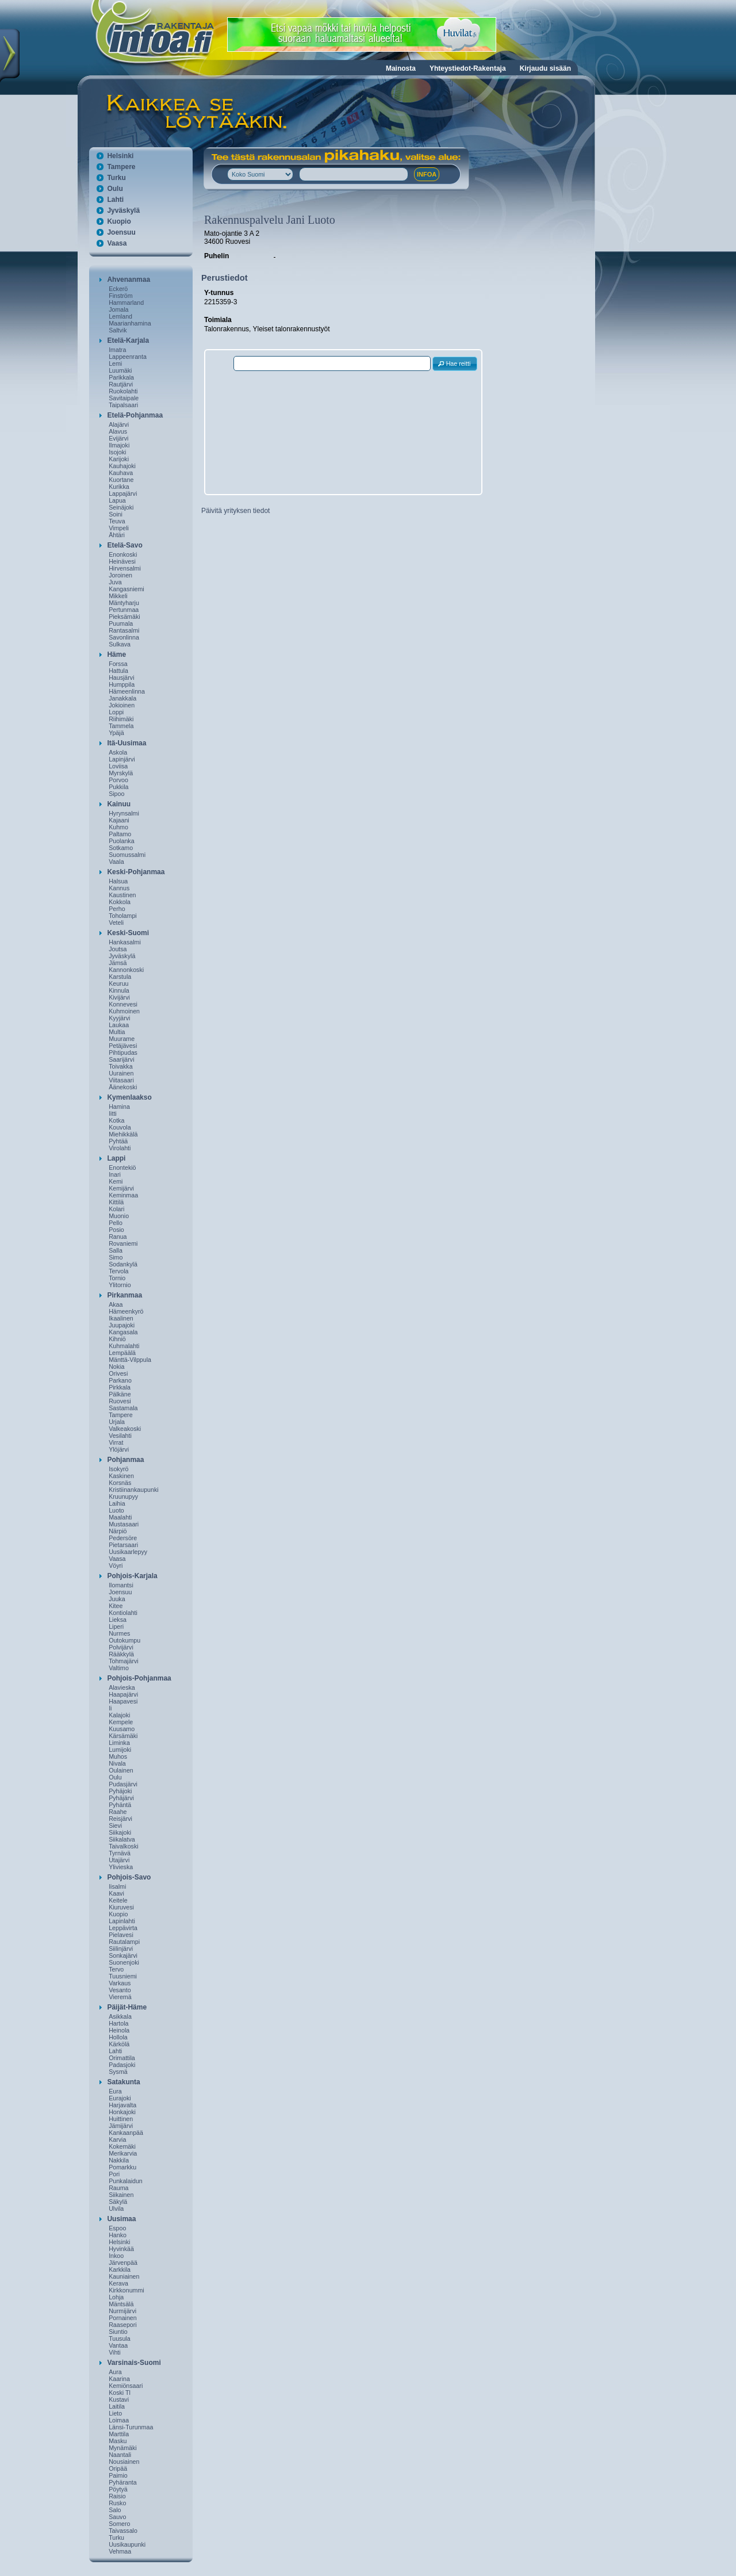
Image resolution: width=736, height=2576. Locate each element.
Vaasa (116, 243)
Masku (117, 2440)
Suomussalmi (127, 854)
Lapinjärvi (122, 759)
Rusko (117, 2503)
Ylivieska (121, 1866)
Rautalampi (124, 1941)
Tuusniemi (123, 1976)
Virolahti (120, 1148)
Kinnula (119, 990)
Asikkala (120, 2016)
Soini (115, 514)
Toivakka (120, 1066)
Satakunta (123, 2082)
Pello (115, 1222)
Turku (116, 178)
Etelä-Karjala (128, 340)
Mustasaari (124, 1524)
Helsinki (120, 156)
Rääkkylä (121, 1654)
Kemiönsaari (126, 2385)
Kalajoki (119, 1715)
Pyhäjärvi (121, 1797)
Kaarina (119, 2378)
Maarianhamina (130, 323)
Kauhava (121, 472)
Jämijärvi (121, 2125)
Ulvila (116, 2208)
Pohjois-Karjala (132, 1576)
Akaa (115, 1304)
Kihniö (117, 1338)
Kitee (115, 1605)
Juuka (117, 1598)
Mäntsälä (121, 2304)
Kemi (115, 1181)
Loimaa (119, 2420)
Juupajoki (122, 1325)
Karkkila (120, 2269)
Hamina (119, 1106)
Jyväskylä (123, 210)
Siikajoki (120, 1832)
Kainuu (119, 804)
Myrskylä (121, 773)
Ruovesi (120, 1401)
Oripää (118, 2468)
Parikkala (121, 377)
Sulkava (120, 644)
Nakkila (119, 2160)
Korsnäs (120, 1482)
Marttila (119, 2433)
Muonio (119, 1215)
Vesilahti (120, 1435)
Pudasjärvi (123, 1784)
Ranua (117, 1236)
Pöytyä (118, 2489)
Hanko (117, 2234)
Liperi (116, 1626)
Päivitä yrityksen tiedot (235, 511)
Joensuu (121, 232)
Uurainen (121, 1073)
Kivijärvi (119, 997)
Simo (115, 1257)
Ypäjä (116, 732)
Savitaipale (124, 398)
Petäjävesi (123, 1045)
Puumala (121, 623)
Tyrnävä (120, 1853)
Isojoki (117, 452)
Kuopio (119, 221)
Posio (116, 1229)
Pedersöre (123, 1537)
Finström (120, 295)
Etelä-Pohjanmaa (135, 415)
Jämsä (117, 962)
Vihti (115, 2352)
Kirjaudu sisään (545, 68)
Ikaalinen (121, 1318)
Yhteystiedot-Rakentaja (468, 68)
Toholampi (123, 915)
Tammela (121, 725)
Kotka (116, 1120)
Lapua (117, 500)
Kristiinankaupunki (133, 1489)
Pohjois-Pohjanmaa (139, 1678)
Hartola (118, 2023)
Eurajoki (120, 2098)
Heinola (119, 2030)
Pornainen (123, 2317)
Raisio (117, 2496)
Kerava (118, 2283)
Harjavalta (122, 2105)
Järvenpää (123, 2262)
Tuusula (120, 2338)
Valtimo (119, 1667)
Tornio (117, 1277)
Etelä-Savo (124, 545)
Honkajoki (122, 2111)
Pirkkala (120, 1387)
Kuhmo (118, 827)
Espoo (117, 2228)
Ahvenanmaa (128, 279)
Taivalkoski (124, 1846)
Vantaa (118, 2345)
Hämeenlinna (127, 691)
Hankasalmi (125, 942)
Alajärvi (119, 424)
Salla (115, 1250)
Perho (117, 908)
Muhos (118, 1756)
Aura (115, 2371)
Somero (119, 2523)
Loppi (116, 712)
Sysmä (118, 2071)
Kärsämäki (123, 1735)
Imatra (117, 349)
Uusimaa (121, 2219)
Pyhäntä (120, 1804)
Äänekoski (123, 1087)
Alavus (118, 431)
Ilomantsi (121, 1585)
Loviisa (118, 766)
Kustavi (119, 2399)
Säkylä (118, 2201)
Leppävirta (123, 1927)
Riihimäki (121, 718)
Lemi (115, 363)
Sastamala (123, 1407)
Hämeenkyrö (126, 1311)
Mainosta (401, 68)
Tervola (118, 1271)
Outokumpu (124, 1640)
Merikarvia (123, 2153)
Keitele (118, 1900)
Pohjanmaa (125, 1460)
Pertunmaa (124, 609)
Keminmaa (123, 1195)
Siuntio (118, 2331)
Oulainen (121, 1770)
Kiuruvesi (121, 1907)
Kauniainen (124, 2276)
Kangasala (123, 1332)
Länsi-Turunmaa (131, 2427)
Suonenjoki (124, 1962)
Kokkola (120, 901)
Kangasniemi (126, 588)
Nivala (117, 1763)
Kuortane (121, 479)
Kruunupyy (123, 1496)
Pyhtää (118, 1141)
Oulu (114, 189)
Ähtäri (117, 534)
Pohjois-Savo (129, 1877)
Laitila (117, 2406)
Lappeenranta (128, 356)
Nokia (116, 1366)
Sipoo (116, 793)
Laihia (117, 1503)
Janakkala (122, 698)
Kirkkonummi (126, 2290)
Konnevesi (123, 1004)
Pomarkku (122, 2167)
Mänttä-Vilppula (130, 1359)
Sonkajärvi (123, 1955)
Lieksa (117, 1619)
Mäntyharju (124, 602)
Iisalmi (117, 1886)
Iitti (113, 1113)
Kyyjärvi (119, 1018)
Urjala (117, 1421)
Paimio (118, 2475)
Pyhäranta (123, 2482)
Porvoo (118, 779)
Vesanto (120, 1989)
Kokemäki (122, 2146)
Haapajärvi (123, 1694)
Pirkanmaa (124, 1295)
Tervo (116, 1969)
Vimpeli (119, 528)
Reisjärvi (120, 1818)
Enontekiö (122, 1167)
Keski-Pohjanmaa (135, 872)
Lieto (115, 2413)
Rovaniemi (123, 1243)
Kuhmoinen (124, 1011)
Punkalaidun (126, 2180)
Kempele (121, 1721)
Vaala (116, 861)
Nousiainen (124, 2461)
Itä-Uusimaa (126, 743)
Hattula (118, 670)
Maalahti (120, 1517)
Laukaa (119, 1024)
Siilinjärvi (121, 1948)
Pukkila (118, 786)
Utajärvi (119, 1860)
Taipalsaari (123, 404)
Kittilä (116, 1202)
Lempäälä (122, 1352)
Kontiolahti (123, 1612)
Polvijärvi (121, 1647)
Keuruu (118, 983)
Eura (115, 2091)
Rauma (118, 2187)
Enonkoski (123, 554)
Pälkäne (120, 1394)
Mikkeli (118, 595)
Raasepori (123, 2324)
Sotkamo (121, 847)
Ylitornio (120, 1284)
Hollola (118, 2037)
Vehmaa (120, 2551)
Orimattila (122, 2057)
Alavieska (122, 1687)
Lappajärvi (123, 493)
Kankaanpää (126, 2132)
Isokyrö (118, 1468)
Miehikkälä (123, 1134)
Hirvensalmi (125, 568)
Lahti (115, 200)
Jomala (118, 309)
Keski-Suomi (128, 933)
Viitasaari (121, 1080)
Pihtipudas (123, 1052)
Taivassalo (123, 2530)
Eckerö (118, 288)
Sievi (115, 1825)
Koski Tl (120, 2392)
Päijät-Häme (127, 2007)
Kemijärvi (121, 1188)
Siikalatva (122, 1839)
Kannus (119, 888)
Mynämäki (123, 2447)
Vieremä (120, 1996)
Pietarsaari (123, 1544)
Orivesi (118, 1373)
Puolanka (121, 840)
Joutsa (117, 949)
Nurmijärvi (122, 2310)
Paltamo (120, 833)
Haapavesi (123, 1701)
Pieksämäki (124, 616)
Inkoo (116, 2255)
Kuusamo (122, 1728)
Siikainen (121, 2194)
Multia (117, 1031)
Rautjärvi (121, 384)
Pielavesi (121, 1934)
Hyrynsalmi (124, 813)
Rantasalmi (124, 630)
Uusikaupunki (127, 2544)
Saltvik (117, 330)
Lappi (116, 1158)
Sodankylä (123, 1264)
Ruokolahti (123, 391)
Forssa (118, 663)
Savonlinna (124, 637)
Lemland (120, 316)
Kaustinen (122, 894)
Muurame (122, 1038)
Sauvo (117, 2516)
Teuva (117, 521)
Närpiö (117, 1531)
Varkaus (120, 1983)
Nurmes (119, 1633)
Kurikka (119, 486)
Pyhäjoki (120, 1790)
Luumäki (120, 370)
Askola (118, 752)
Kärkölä (119, 2044)
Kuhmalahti (124, 1345)
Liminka (119, 1742)
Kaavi (116, 1893)
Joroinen (120, 575)
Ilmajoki (119, 445)
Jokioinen (122, 705)
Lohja (116, 2297)
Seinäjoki (121, 507)
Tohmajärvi (124, 1661)
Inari (115, 1174)
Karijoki (119, 459)
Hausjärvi (121, 677)
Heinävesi (122, 561)
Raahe (117, 1811)
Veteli (116, 922)
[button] (454, 364)
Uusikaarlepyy (128, 1551)
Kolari (116, 1208)
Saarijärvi (121, 1059)
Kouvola (120, 1127)
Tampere (121, 167)
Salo (115, 2509)
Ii (110, 1708)
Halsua (118, 881)
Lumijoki (120, 1749)
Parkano (120, 1380)
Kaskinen (121, 1475)
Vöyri (115, 1565)
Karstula (120, 976)
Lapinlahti (122, 1920)
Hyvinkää (121, 2248)
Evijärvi (118, 438)
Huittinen (121, 2118)
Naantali (120, 2454)
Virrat (116, 1442)
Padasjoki (122, 2064)
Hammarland (126, 302)
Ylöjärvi (119, 1449)
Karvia (117, 2139)
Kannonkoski (126, 969)
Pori (114, 2174)
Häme (116, 654)
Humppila (122, 684)
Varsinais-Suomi (133, 2363)
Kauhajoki (122, 465)
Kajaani (119, 820)
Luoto (116, 1510)
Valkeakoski (125, 1428)
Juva (115, 582)
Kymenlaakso (129, 1097)
